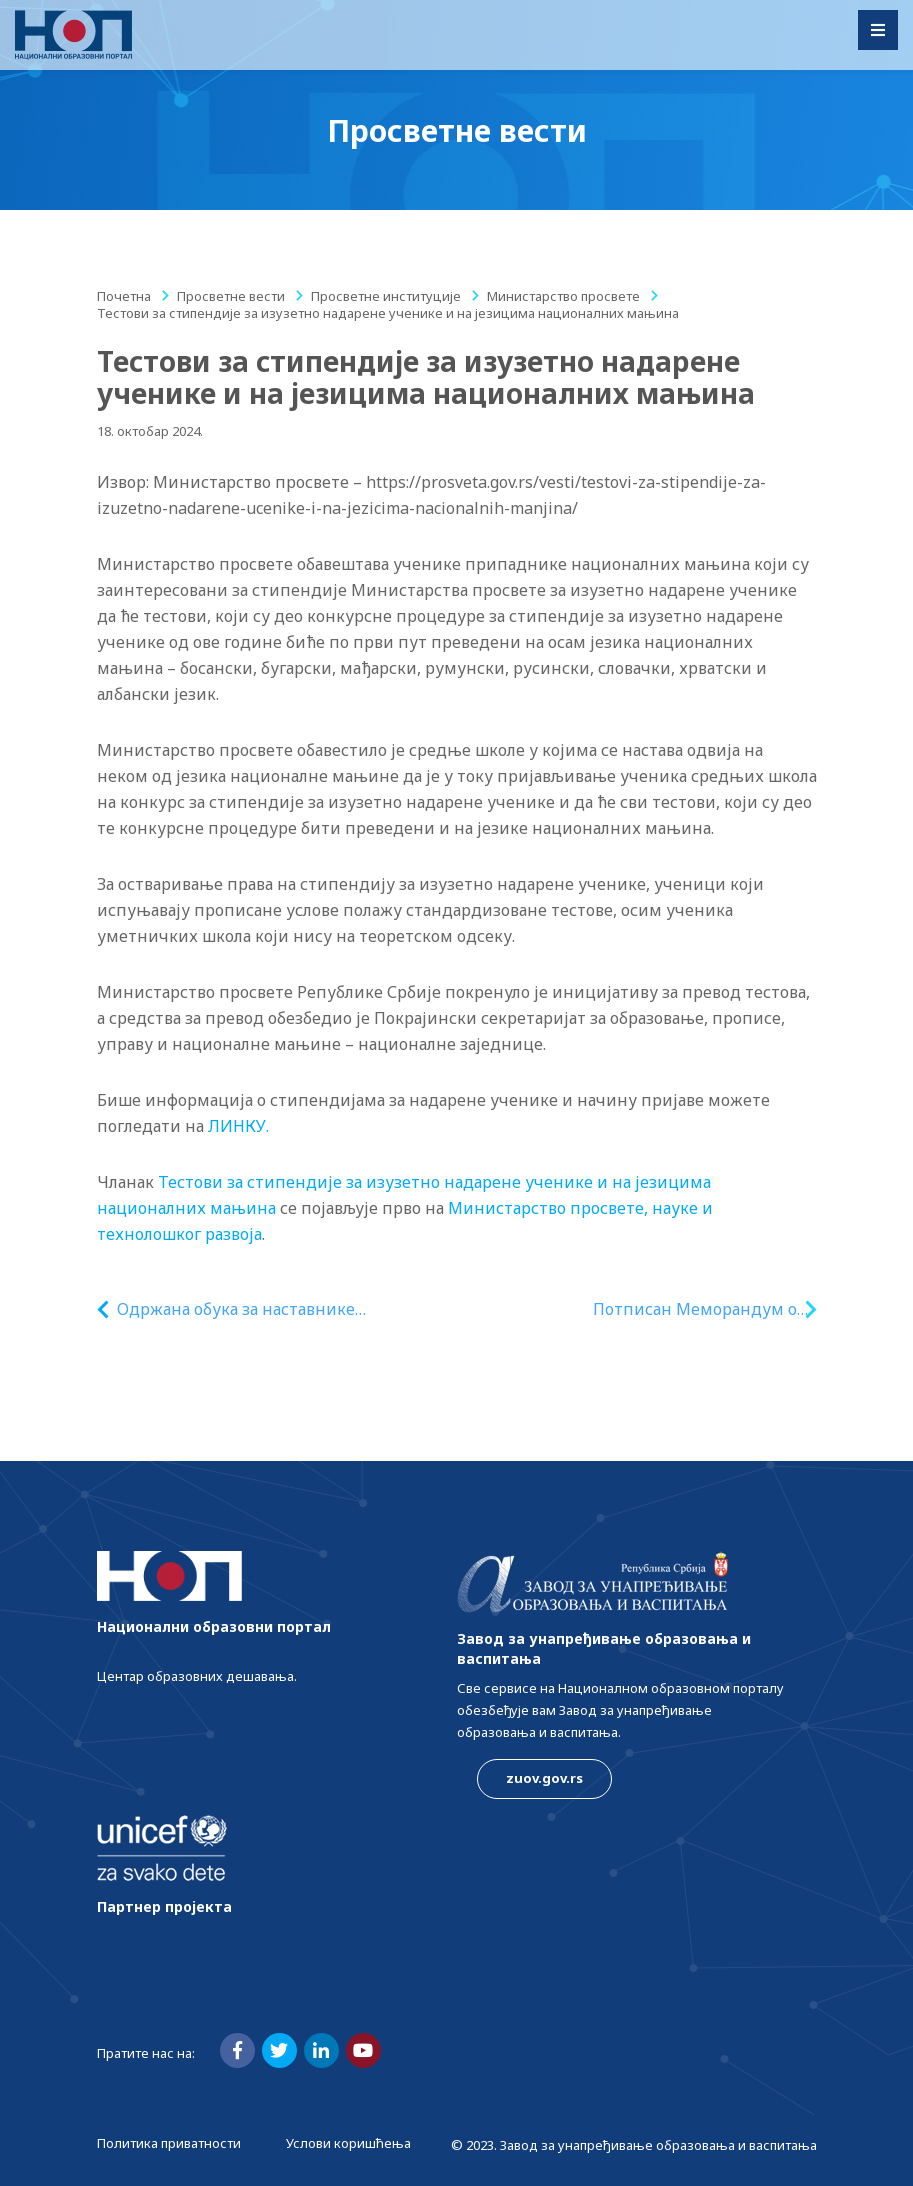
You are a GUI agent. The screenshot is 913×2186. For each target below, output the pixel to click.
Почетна (124, 296)
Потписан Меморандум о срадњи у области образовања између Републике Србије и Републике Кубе (695, 1309)
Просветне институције (386, 296)
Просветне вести (231, 296)
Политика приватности (169, 2143)
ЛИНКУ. (238, 1126)
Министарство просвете (563, 296)
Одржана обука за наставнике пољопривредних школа (236, 1309)
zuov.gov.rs (544, 1778)
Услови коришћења (348, 2143)
